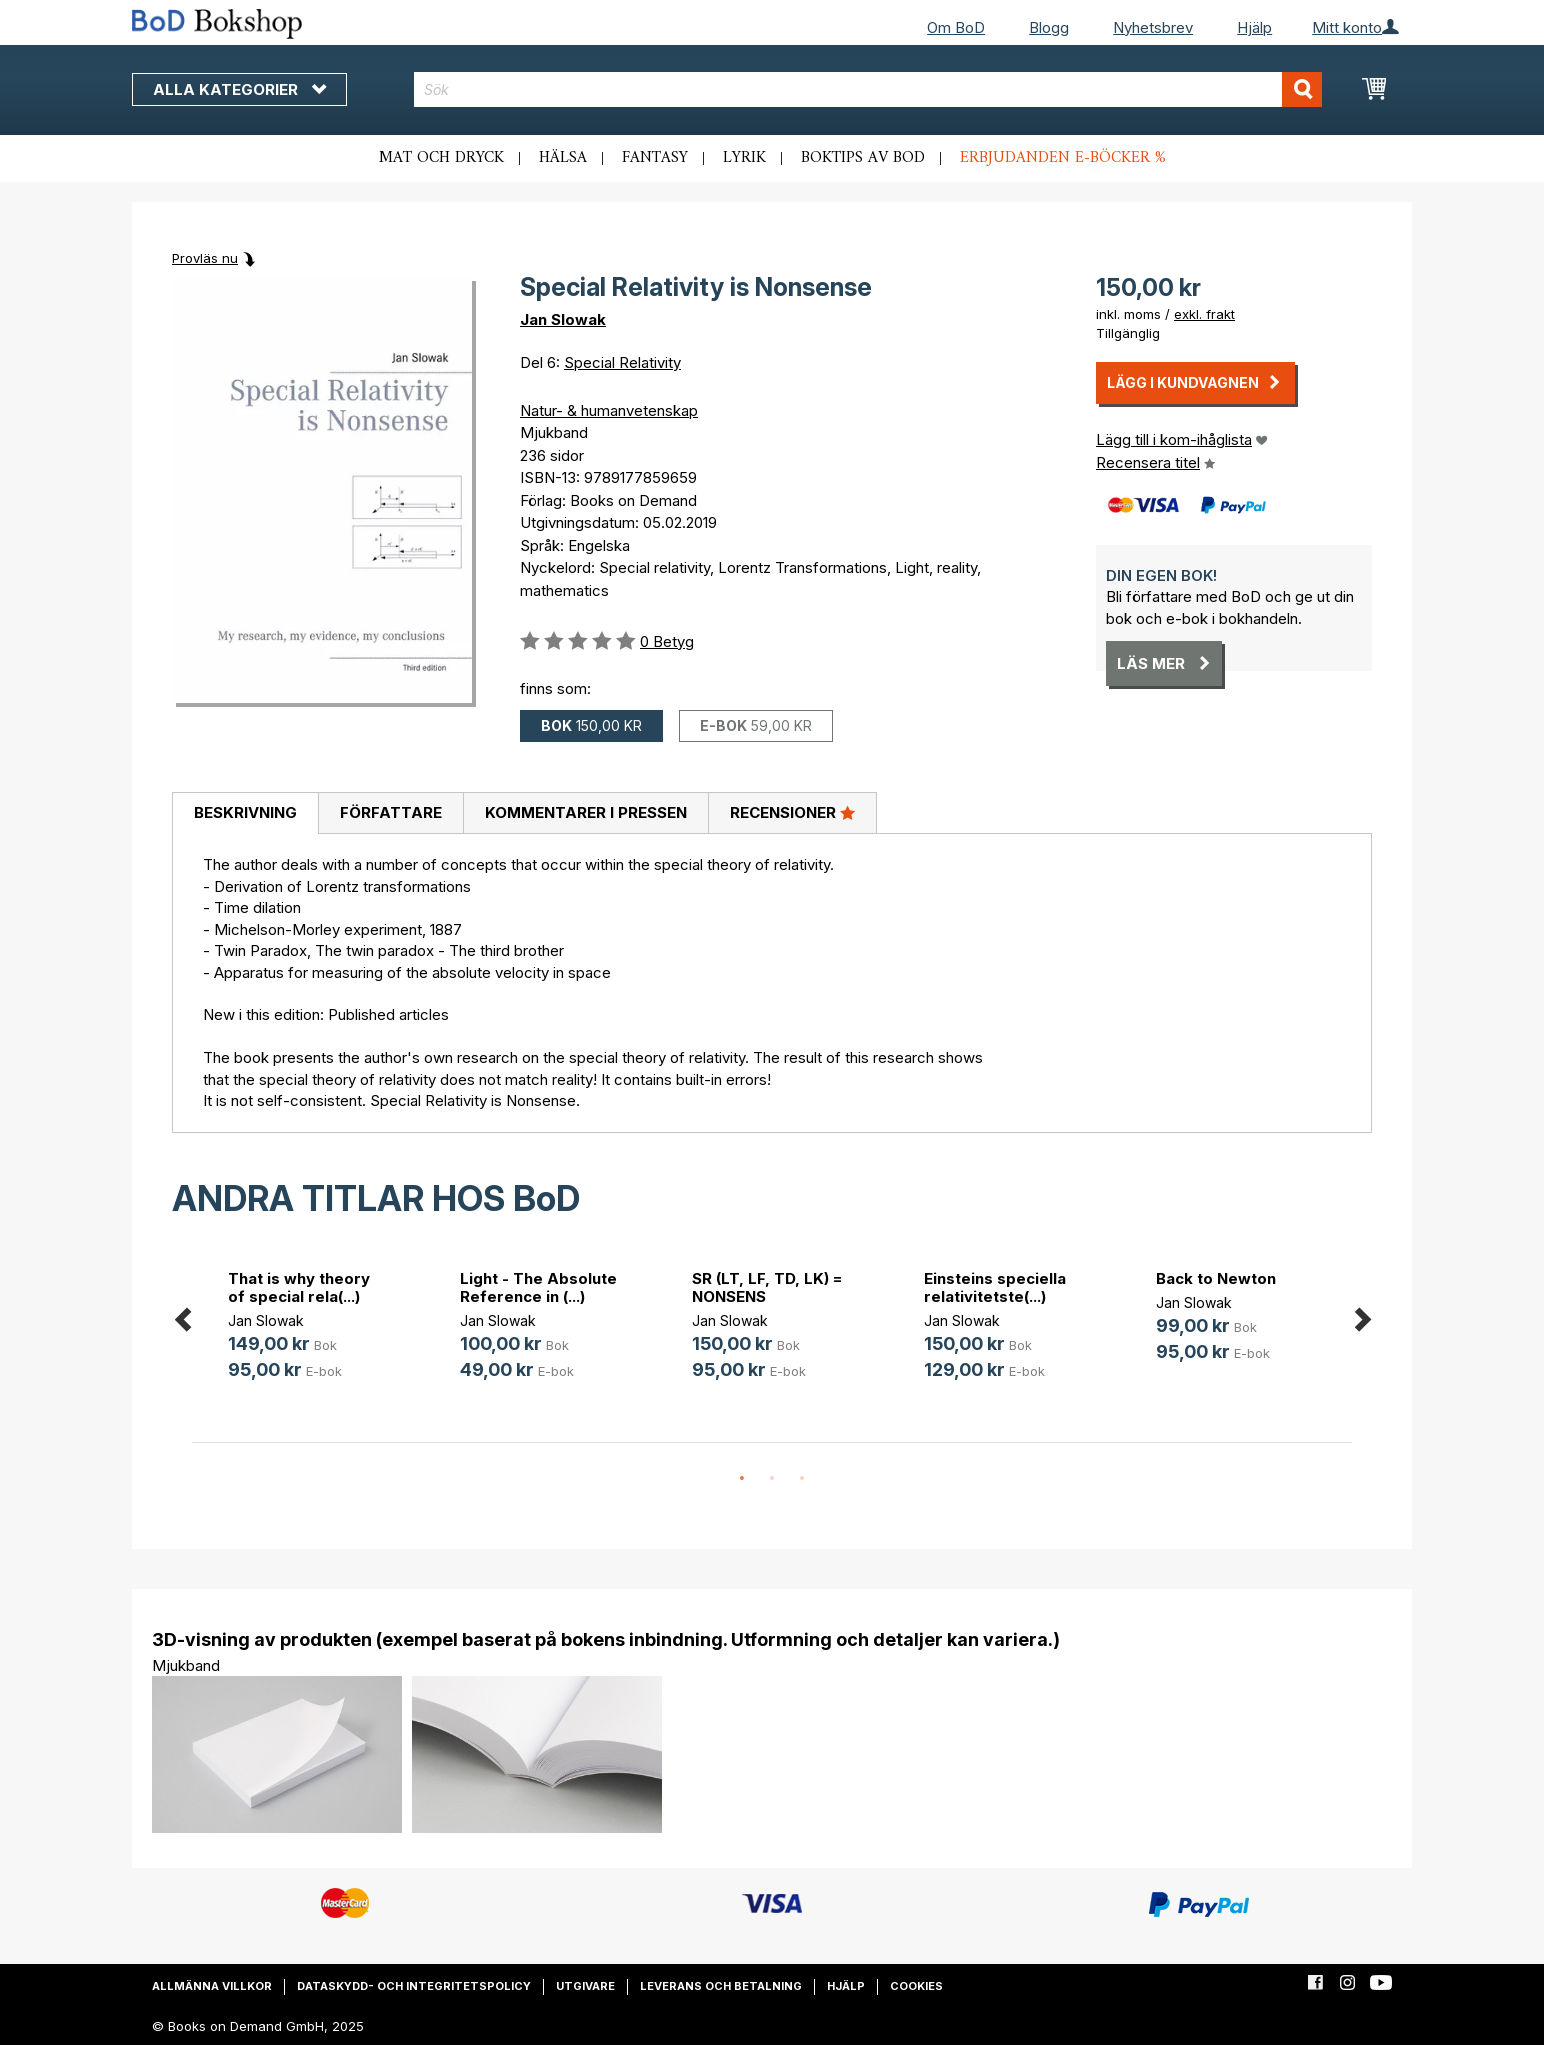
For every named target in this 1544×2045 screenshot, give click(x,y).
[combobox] (868, 89)
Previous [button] (182, 1316)
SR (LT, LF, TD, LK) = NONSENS (767, 1287)
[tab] (245, 814)
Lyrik (744, 158)
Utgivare (585, 1986)
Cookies (916, 1986)
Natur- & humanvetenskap (609, 410)
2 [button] (772, 1479)
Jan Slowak (563, 319)
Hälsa (563, 158)
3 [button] (802, 1479)
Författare (391, 812)
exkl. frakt (1204, 314)
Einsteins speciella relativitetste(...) (995, 1287)
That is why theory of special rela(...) (299, 1287)
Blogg (1049, 27)
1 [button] (742, 1479)
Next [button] (1362, 1316)
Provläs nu (205, 258)
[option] (308, 1328)
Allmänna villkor (212, 1986)
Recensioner (792, 812)
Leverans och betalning (721, 1986)
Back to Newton (1216, 1278)
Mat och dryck (441, 158)
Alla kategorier (239, 89)
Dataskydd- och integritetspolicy (414, 1986)
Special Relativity (622, 362)
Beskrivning (245, 812)
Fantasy (655, 158)
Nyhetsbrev (1153, 27)
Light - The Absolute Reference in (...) (538, 1287)
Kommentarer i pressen (586, 812)
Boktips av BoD (863, 158)
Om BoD (956, 27)
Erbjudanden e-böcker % (1063, 158)
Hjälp (1254, 27)
